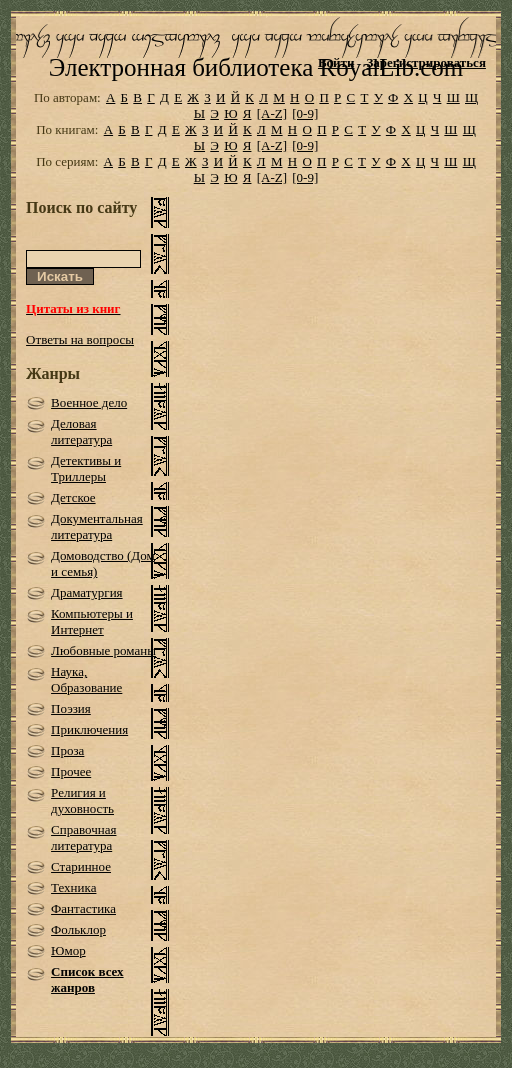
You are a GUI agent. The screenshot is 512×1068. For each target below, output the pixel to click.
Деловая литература (81, 431)
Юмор (68, 950)
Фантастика (83, 908)
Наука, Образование (86, 679)
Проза (67, 750)
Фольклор (78, 929)
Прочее (71, 771)
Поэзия (71, 708)
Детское (73, 497)
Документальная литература (97, 526)
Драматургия (87, 592)
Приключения (89, 729)
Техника (73, 887)
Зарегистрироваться (425, 62)
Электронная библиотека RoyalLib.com (256, 67)
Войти (336, 62)
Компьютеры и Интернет (92, 621)
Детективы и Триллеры (86, 468)
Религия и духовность (82, 800)
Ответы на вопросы (80, 339)
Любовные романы (103, 650)
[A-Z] (272, 113)
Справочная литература (83, 837)
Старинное (81, 866)
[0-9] (305, 113)
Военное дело (89, 402)
